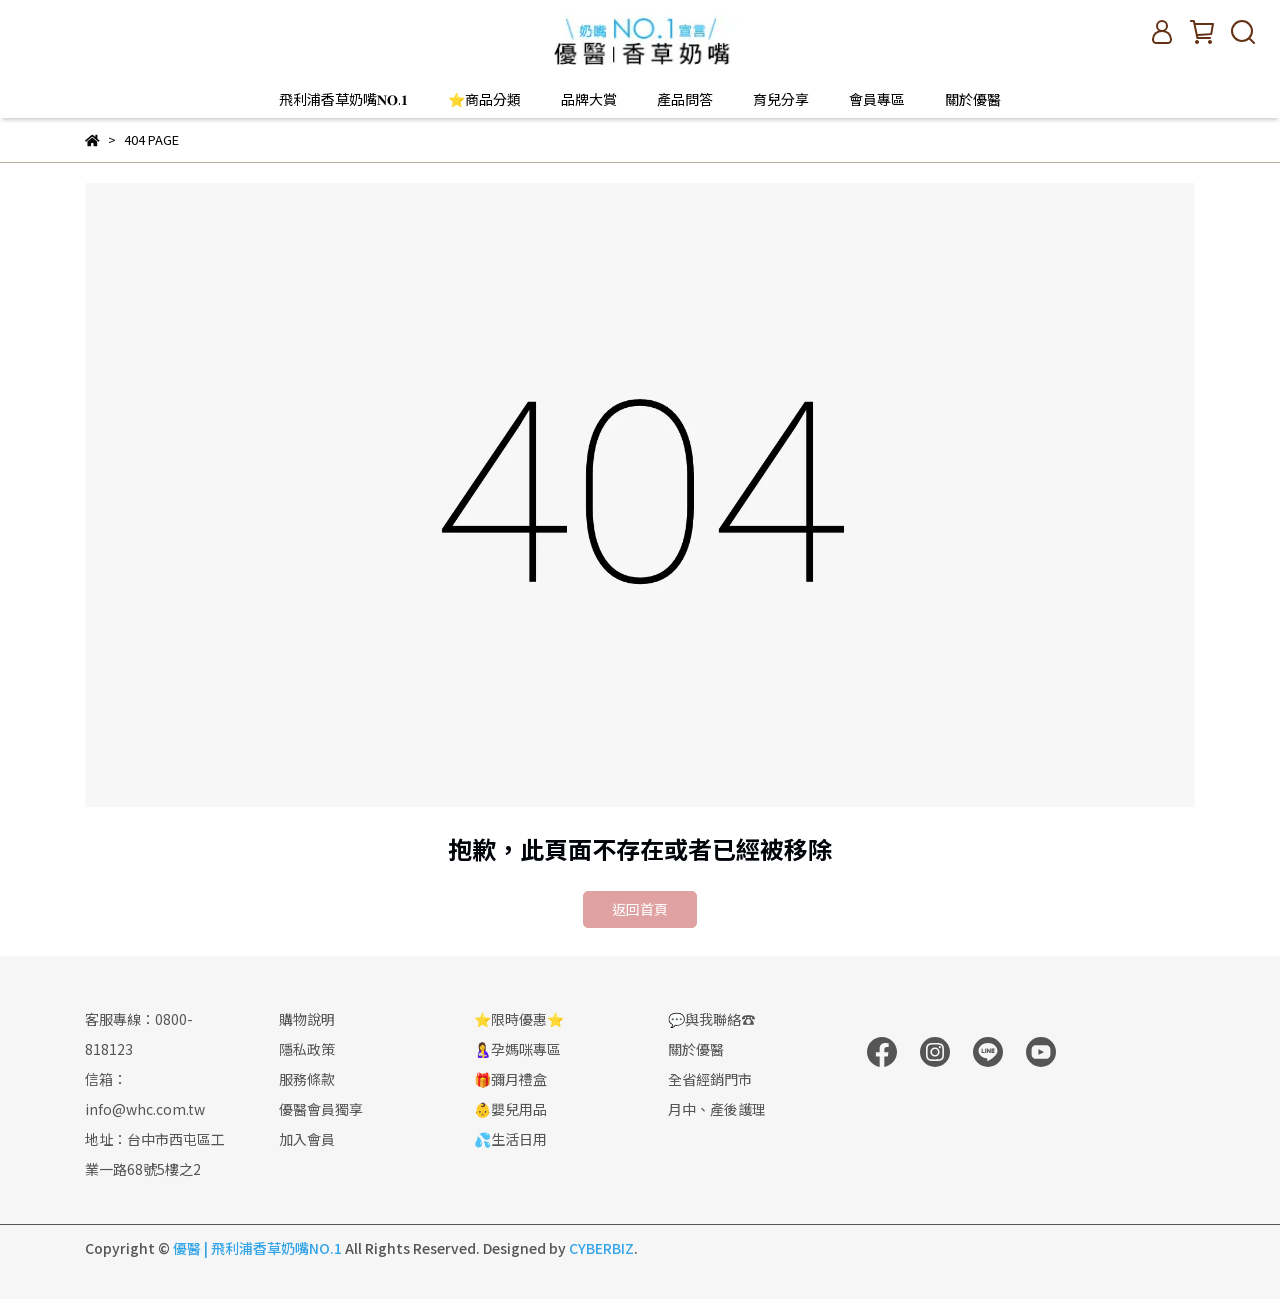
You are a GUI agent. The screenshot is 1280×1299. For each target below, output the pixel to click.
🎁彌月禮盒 (510, 1079)
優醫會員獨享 (321, 1109)
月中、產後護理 (717, 1109)
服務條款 (307, 1079)
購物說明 (307, 1019)
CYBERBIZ (601, 1248)
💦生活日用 (510, 1139)
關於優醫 (973, 99)
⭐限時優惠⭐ (519, 1019)
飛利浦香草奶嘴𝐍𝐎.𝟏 (343, 99)
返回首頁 (640, 909)
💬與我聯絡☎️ (711, 1019)
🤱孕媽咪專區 (517, 1049)
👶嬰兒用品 (510, 1109)
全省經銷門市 (710, 1079)
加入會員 (307, 1139)
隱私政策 (307, 1049)
